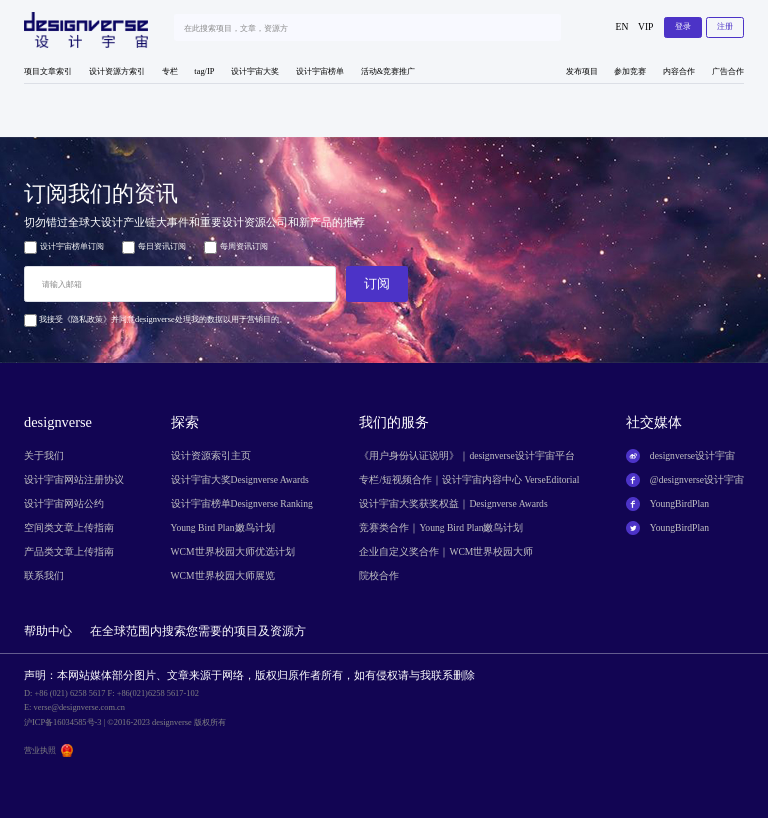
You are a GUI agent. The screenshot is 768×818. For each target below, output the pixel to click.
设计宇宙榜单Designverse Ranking (242, 503)
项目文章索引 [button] (48, 71)
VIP (645, 26)
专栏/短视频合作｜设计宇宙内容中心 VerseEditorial (469, 479)
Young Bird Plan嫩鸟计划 (223, 527)
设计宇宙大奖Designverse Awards (240, 479)
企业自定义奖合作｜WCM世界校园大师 (446, 551)
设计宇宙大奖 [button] (255, 71)
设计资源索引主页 (211, 455)
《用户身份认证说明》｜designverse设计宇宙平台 (466, 455)
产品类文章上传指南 (69, 551)
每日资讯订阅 (154, 247)
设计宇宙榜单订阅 (64, 247)
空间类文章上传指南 (69, 527)
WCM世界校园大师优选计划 (233, 551)
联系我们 (44, 575)
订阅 (377, 283)
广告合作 (728, 71)
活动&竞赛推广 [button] (388, 71)
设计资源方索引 (117, 71)
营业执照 (40, 750)
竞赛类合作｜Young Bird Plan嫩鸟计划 (441, 527)
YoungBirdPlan (679, 503)
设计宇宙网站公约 (64, 503)
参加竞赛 (630, 71)
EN (622, 26)
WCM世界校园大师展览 (223, 575)
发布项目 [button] (582, 71)
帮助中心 (48, 631)
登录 (683, 26)
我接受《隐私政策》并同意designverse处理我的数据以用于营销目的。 (155, 319)
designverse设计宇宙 (692, 455)
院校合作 (379, 575)
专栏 (170, 71)
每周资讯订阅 (236, 247)
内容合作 (679, 71)
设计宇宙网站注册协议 (74, 479)
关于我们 (44, 455)
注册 (725, 26)
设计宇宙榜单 (320, 71)
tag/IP (204, 71)
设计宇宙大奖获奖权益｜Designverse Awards (453, 503)
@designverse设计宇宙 (697, 479)
